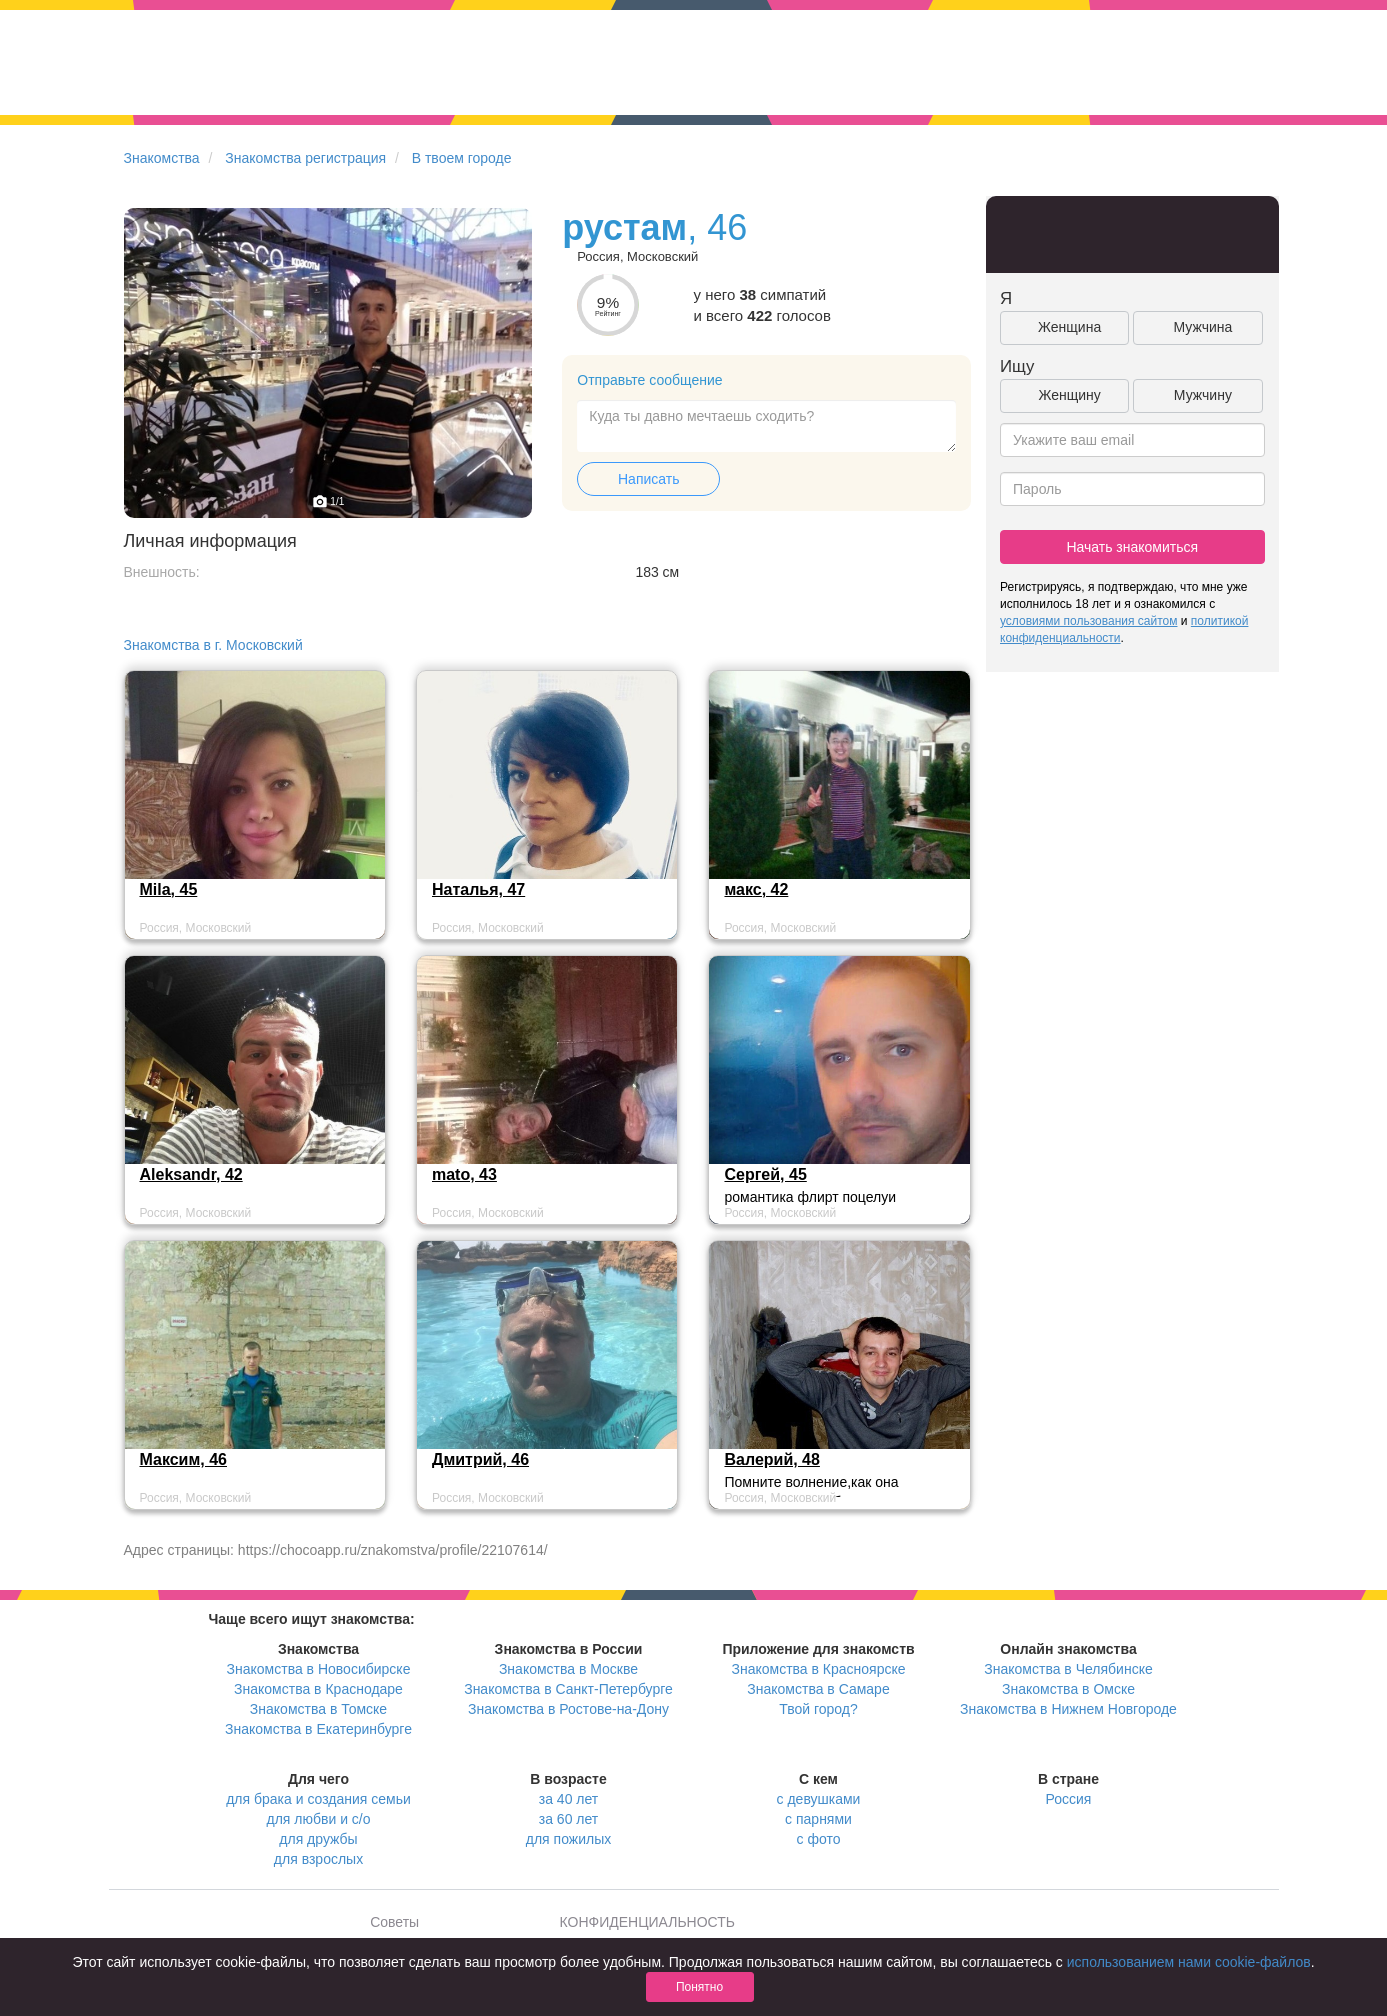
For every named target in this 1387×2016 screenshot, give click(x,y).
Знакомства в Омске (1068, 1689)
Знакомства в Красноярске (818, 1669)
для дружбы (318, 1839)
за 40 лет (568, 1799)
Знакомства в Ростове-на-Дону (568, 1709)
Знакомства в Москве (568, 1669)
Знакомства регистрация (305, 158)
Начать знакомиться (1132, 547)
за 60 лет (568, 1819)
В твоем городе (462, 158)
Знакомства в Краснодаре (318, 1689)
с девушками (819, 1799)
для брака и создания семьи (318, 1799)
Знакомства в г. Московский (213, 645)
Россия (1069, 1799)
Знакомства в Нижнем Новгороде (1068, 1709)
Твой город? (818, 1709)
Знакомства (162, 158)
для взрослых (318, 1859)
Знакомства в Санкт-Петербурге (568, 1689)
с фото (819, 1839)
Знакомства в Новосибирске (319, 1669)
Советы (394, 1922)
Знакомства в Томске (318, 1709)
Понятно (699, 1987)
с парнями (818, 1819)
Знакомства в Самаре (818, 1689)
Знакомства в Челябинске (1068, 1669)
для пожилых (568, 1839)
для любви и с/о (318, 1819)
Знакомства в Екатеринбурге (318, 1729)
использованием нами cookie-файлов (1189, 1962)
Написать (648, 479)
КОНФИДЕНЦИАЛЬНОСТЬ (647, 1922)
